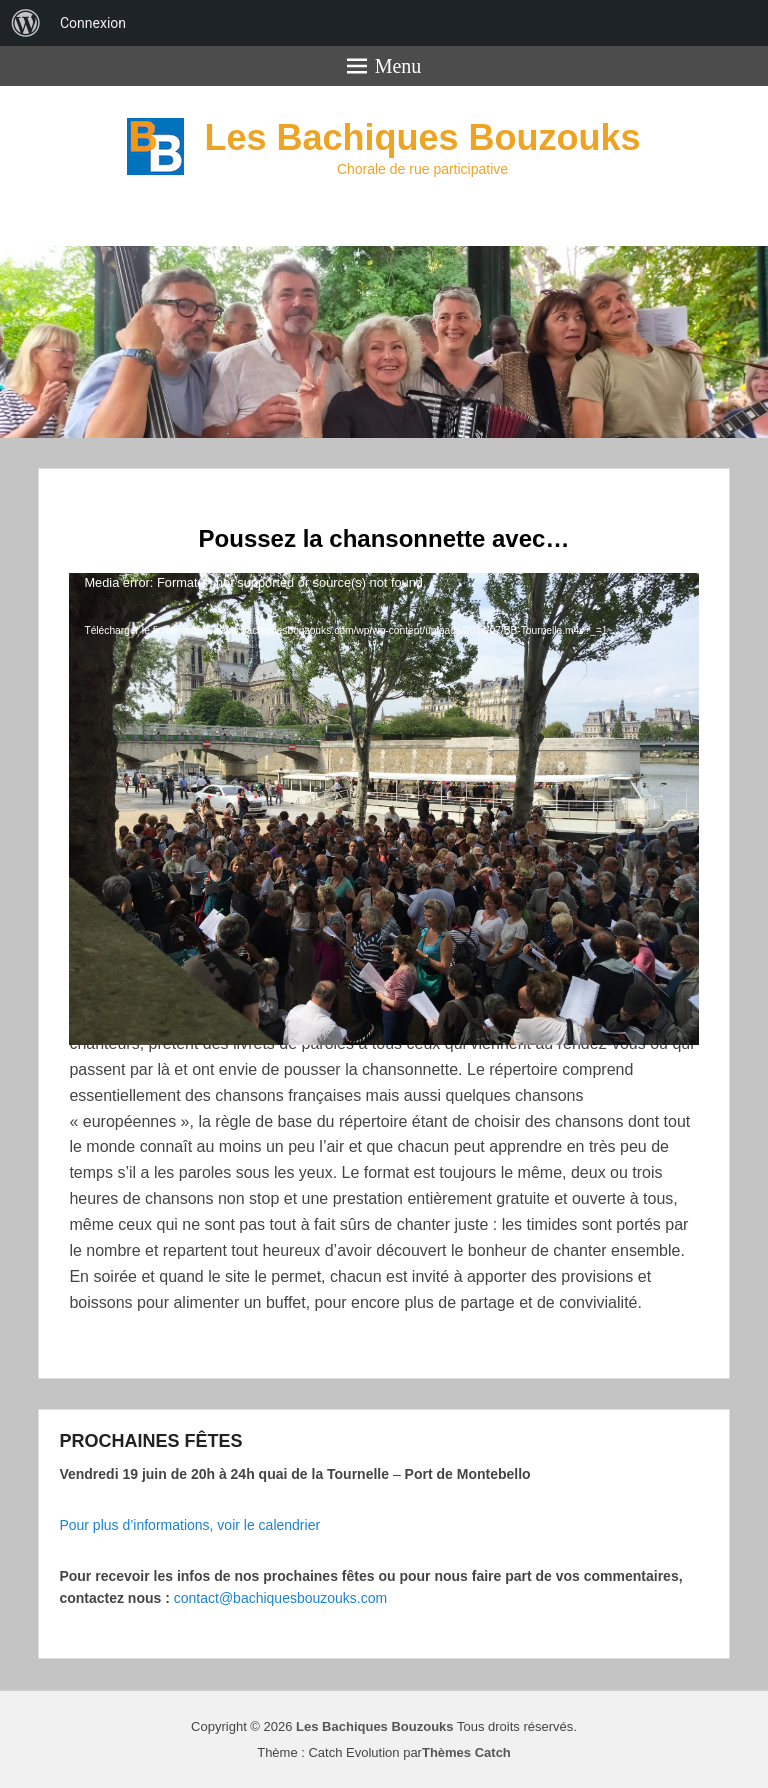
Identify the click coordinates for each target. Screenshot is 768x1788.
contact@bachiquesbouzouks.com (280, 1598)
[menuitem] (26, 23)
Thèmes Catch (466, 1752)
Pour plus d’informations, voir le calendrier (189, 1525)
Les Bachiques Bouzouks (422, 137)
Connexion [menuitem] (93, 23)
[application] (383, 750)
